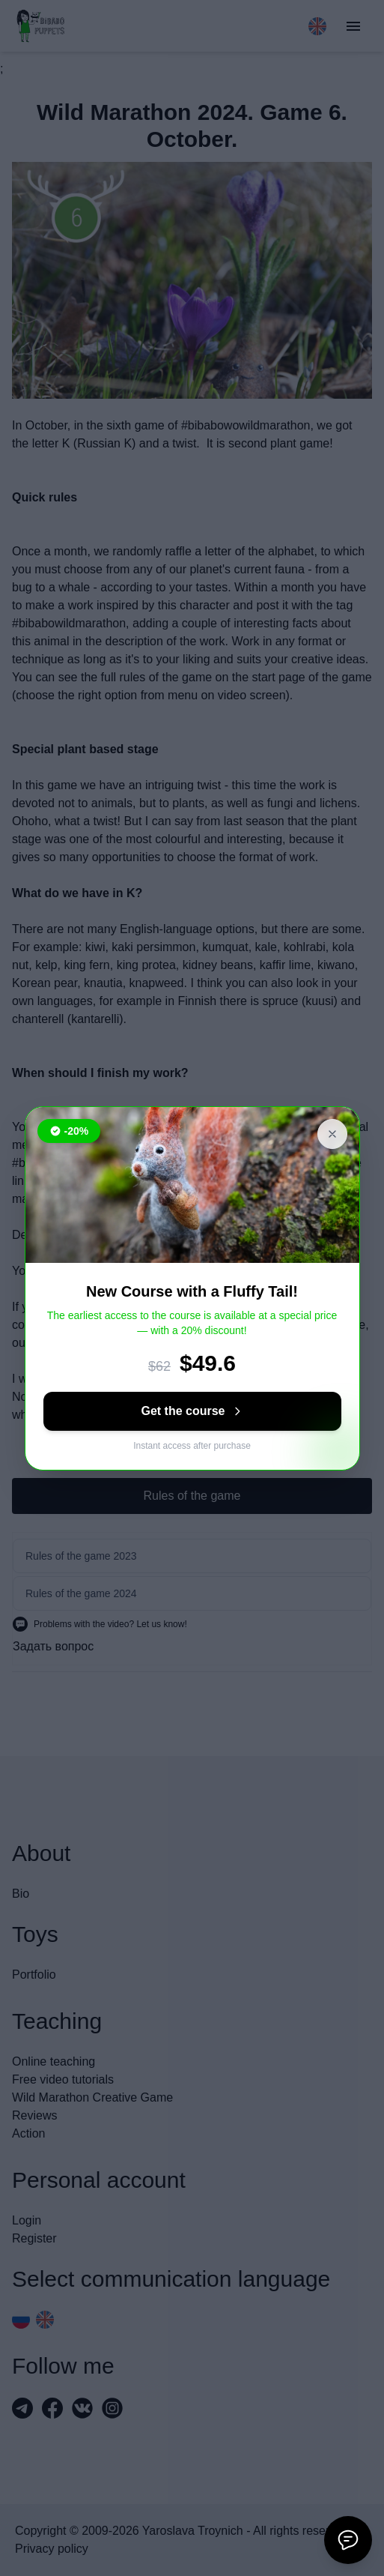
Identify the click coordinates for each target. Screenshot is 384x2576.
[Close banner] (332, 1134)
